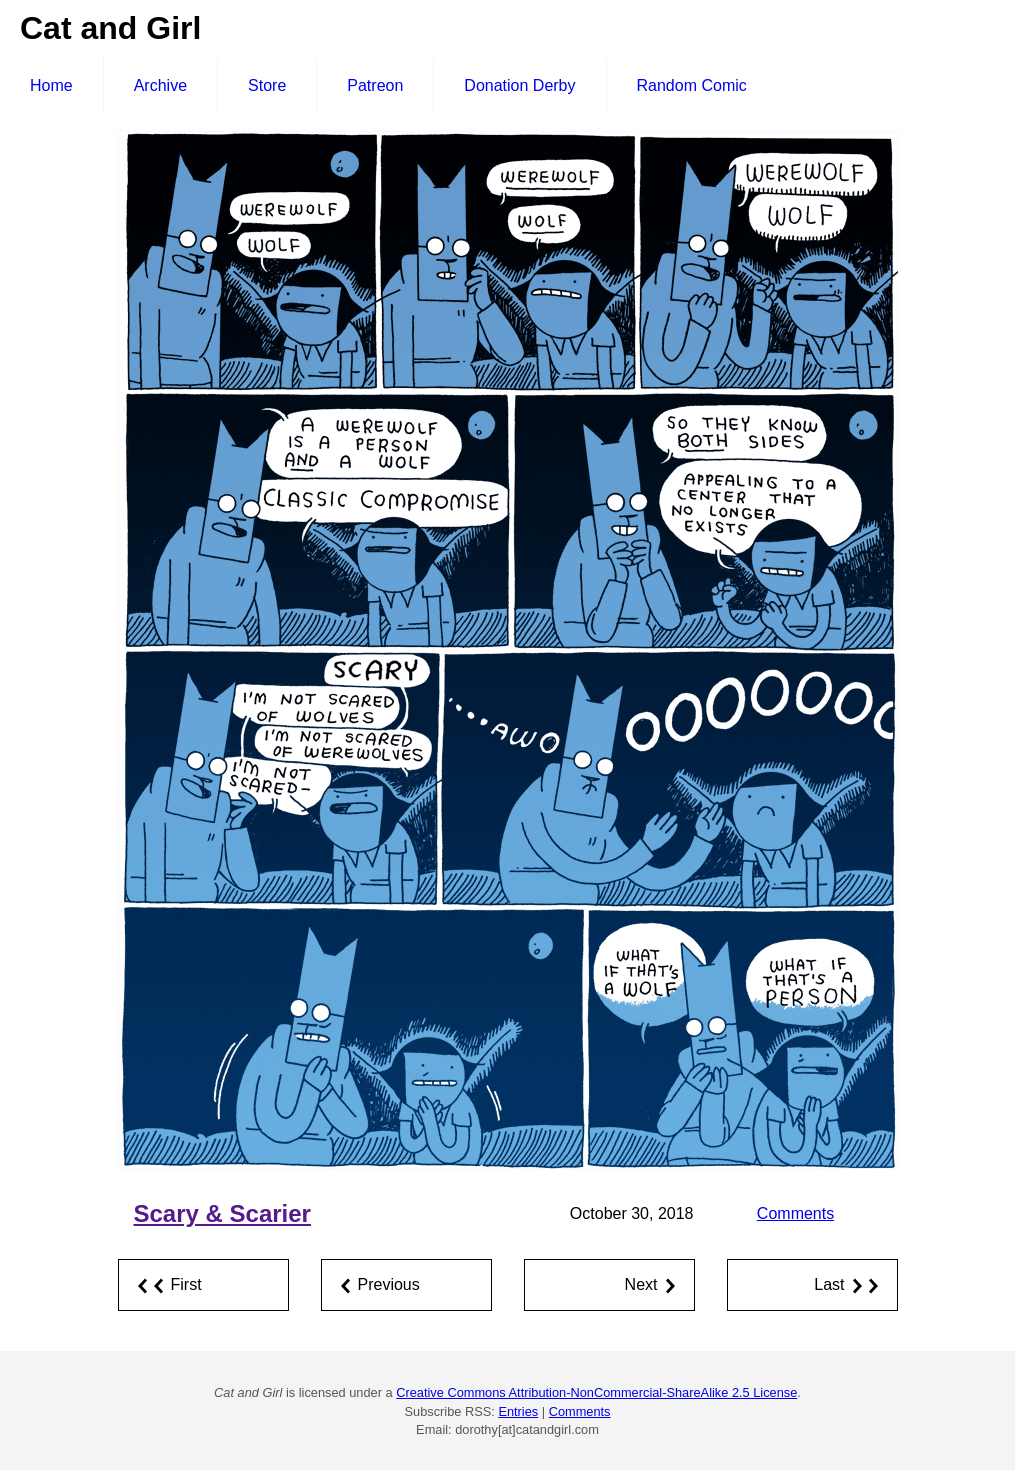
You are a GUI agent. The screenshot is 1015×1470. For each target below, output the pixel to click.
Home (51, 85)
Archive (160, 85)
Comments (795, 1213)
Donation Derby (519, 85)
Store (267, 85)
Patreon (375, 85)
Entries (518, 1411)
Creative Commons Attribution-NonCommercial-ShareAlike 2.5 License (596, 1392)
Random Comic (692, 85)
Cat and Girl (110, 28)
